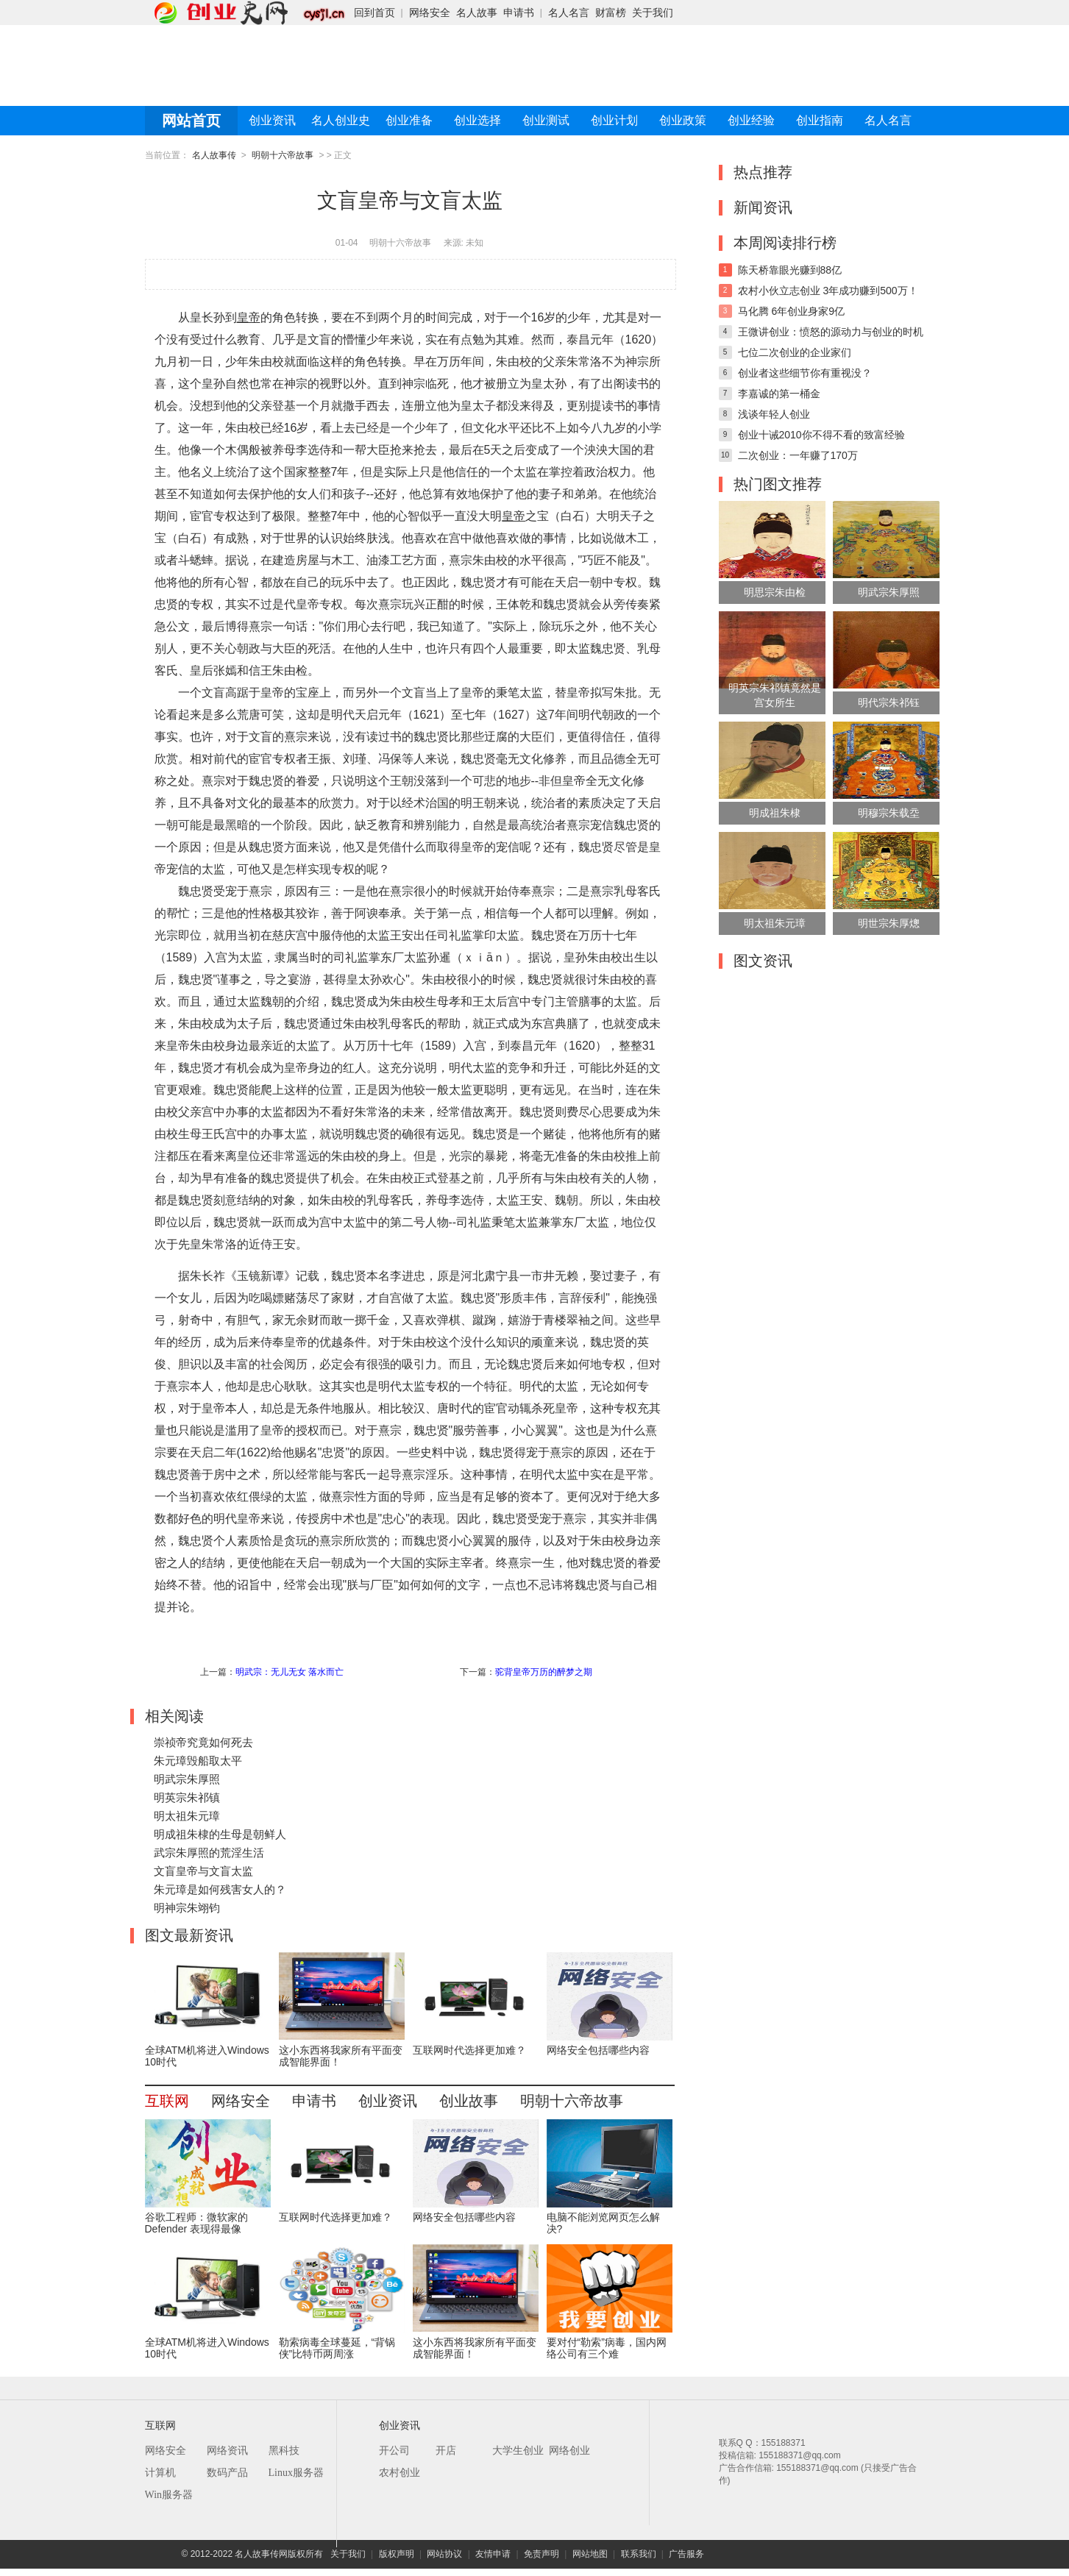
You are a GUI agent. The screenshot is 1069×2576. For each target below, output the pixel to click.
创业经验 (751, 120)
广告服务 (686, 2554)
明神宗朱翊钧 (187, 1907)
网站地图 (590, 2554)
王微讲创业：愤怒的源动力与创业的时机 (830, 332)
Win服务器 (169, 2494)
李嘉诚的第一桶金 (779, 393)
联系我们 (638, 2554)
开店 (446, 2450)
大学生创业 (518, 2450)
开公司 (394, 2450)
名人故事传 (214, 155)
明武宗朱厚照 (187, 1779)
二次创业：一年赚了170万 (798, 455)
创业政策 (682, 120)
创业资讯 (272, 120)
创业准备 (409, 120)
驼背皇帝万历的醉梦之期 (543, 1672)
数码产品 (227, 2472)
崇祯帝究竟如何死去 (203, 1742)
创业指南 (819, 120)
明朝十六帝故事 (282, 155)
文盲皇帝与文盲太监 (203, 1871)
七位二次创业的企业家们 (794, 352)
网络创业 (569, 2450)
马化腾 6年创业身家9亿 (791, 311)
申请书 (518, 12)
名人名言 (568, 12)
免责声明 (541, 2554)
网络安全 (429, 12)
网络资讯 (227, 2450)
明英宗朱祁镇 (187, 1797)
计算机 (160, 2472)
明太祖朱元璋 (187, 1816)
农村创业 (399, 2472)
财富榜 (610, 12)
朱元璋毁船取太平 (198, 1760)
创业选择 (477, 120)
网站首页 (191, 121)
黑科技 (284, 2450)
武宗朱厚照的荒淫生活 (209, 1852)
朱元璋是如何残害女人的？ (220, 1889)
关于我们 (652, 12)
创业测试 (545, 120)
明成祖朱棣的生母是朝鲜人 (220, 1834)
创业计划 (614, 120)
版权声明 (396, 2554)
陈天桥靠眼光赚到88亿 (790, 270)
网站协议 (444, 2554)
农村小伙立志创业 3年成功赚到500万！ (828, 290)
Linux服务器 (296, 2472)
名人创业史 (340, 120)
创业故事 (468, 2101)
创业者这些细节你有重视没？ (805, 373)
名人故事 (476, 12)
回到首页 (374, 12)
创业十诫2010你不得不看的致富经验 (821, 435)
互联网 (167, 2101)
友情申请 (493, 2554)
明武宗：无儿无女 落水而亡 (289, 1672)
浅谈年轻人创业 (774, 414)
